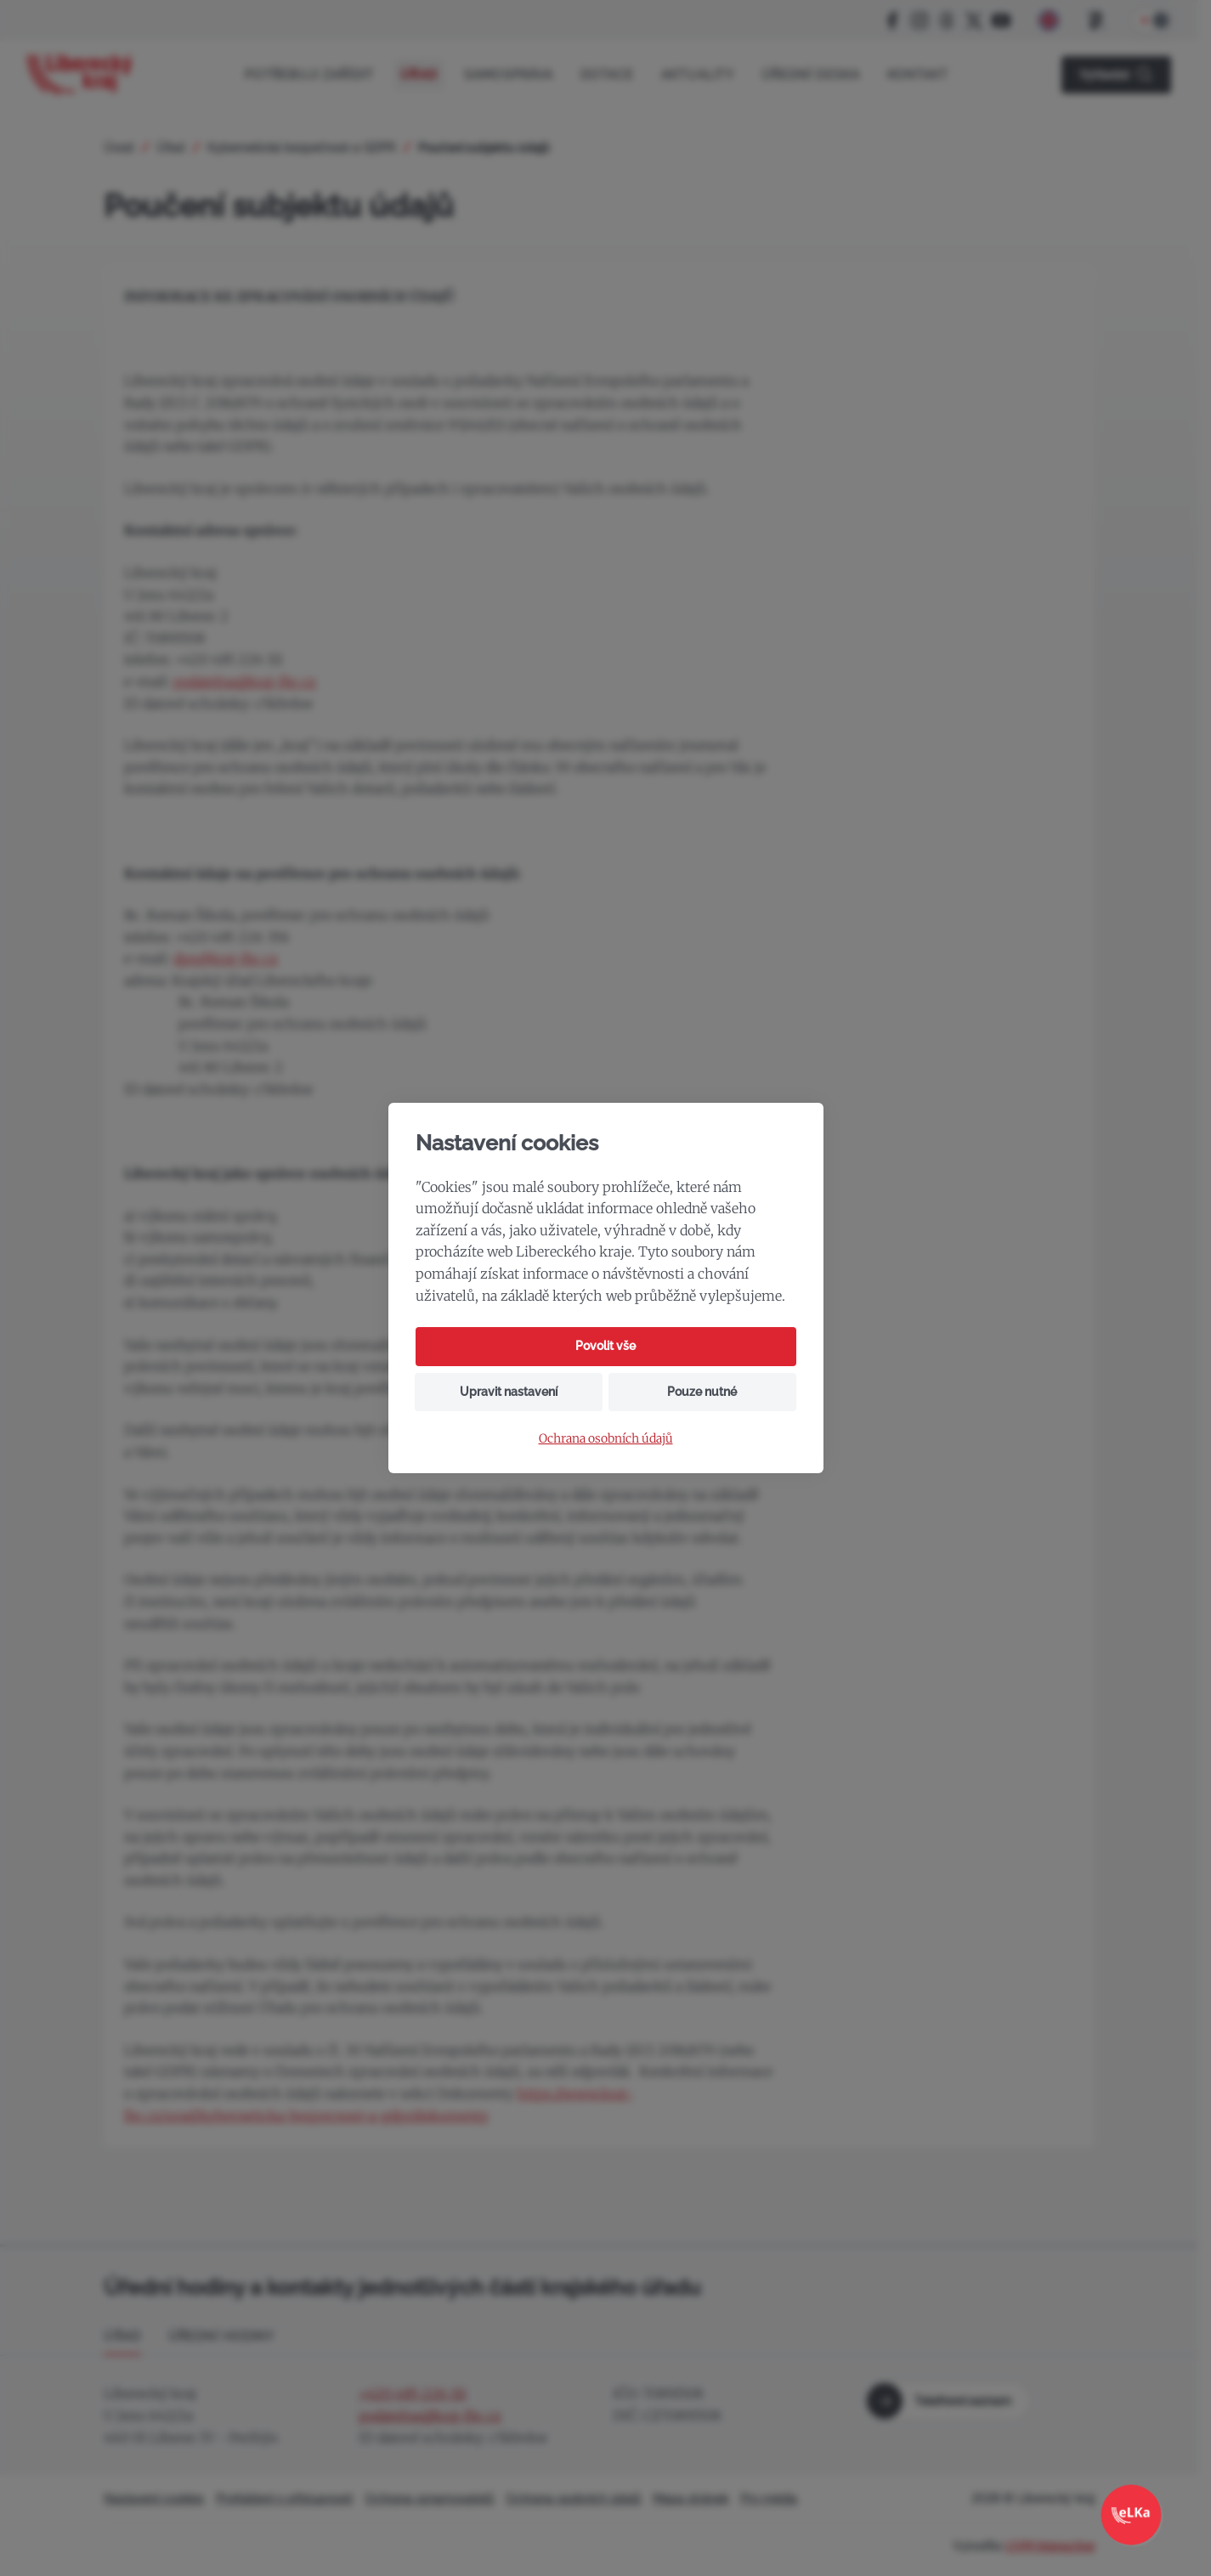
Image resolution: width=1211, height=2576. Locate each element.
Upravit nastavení (508, 1391)
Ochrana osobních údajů (606, 1439)
